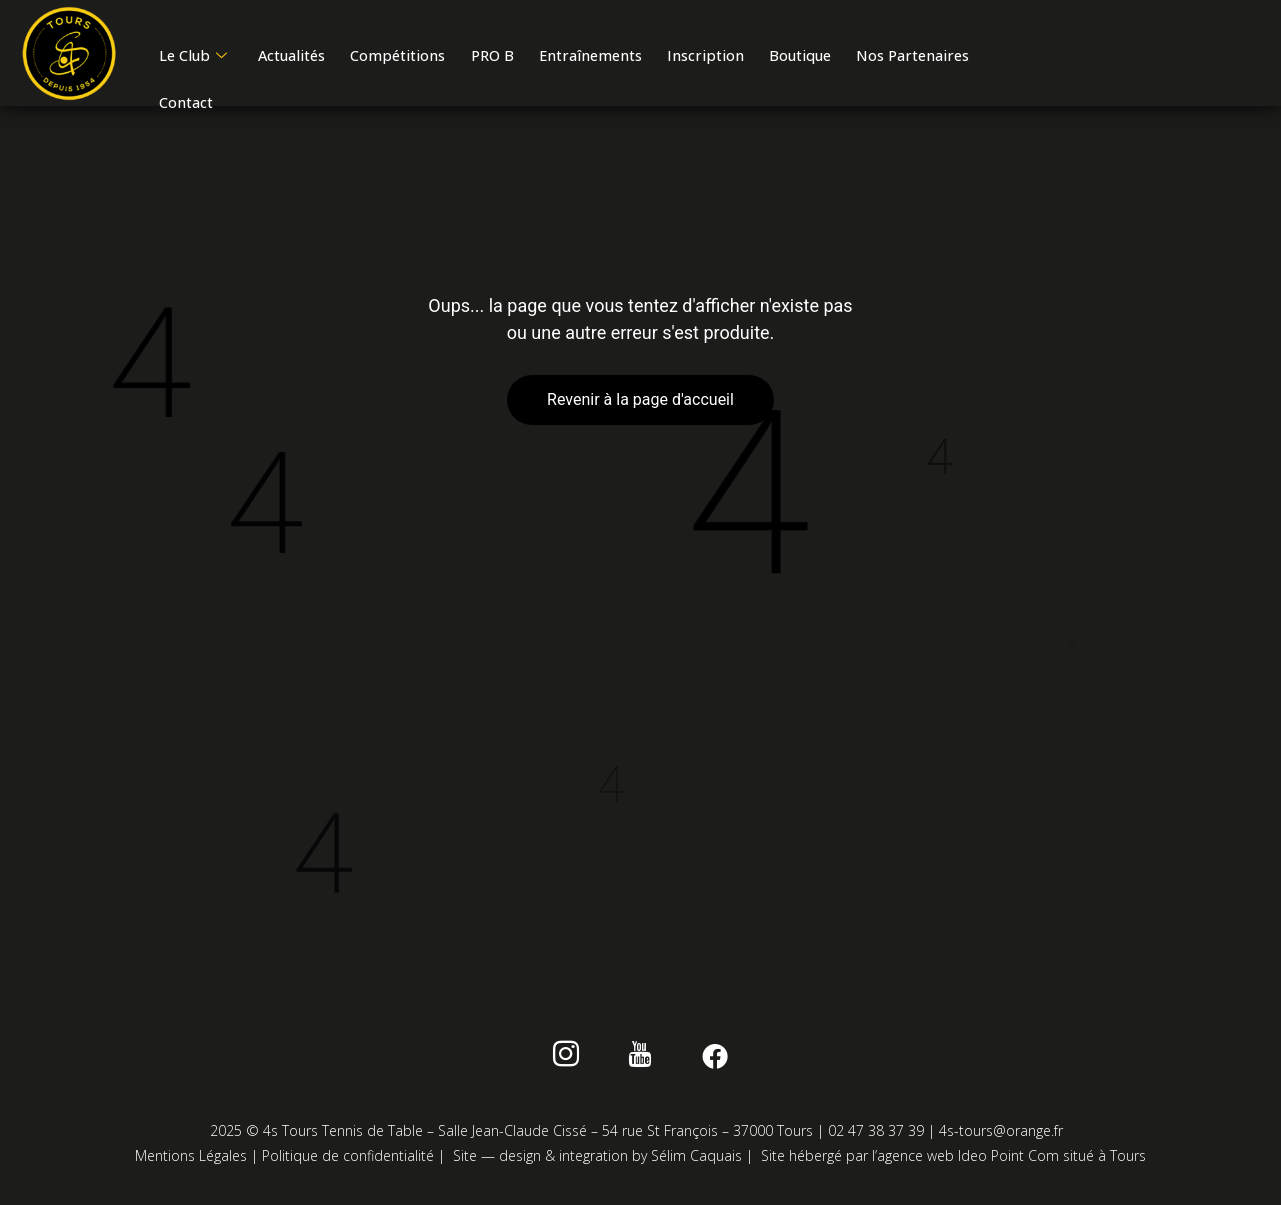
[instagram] (575, 1062)
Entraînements (621, 61)
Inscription (742, 61)
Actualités (302, 61)
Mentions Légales (191, 1159)
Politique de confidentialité (348, 1159)
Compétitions (417, 61)
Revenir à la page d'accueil (640, 403)
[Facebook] (705, 1062)
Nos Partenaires (219, 114)
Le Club (195, 61)
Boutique (842, 61)
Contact (335, 114)
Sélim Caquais (696, 1159)
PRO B (516, 61)
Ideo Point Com (1008, 1159)
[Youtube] (640, 1062)
